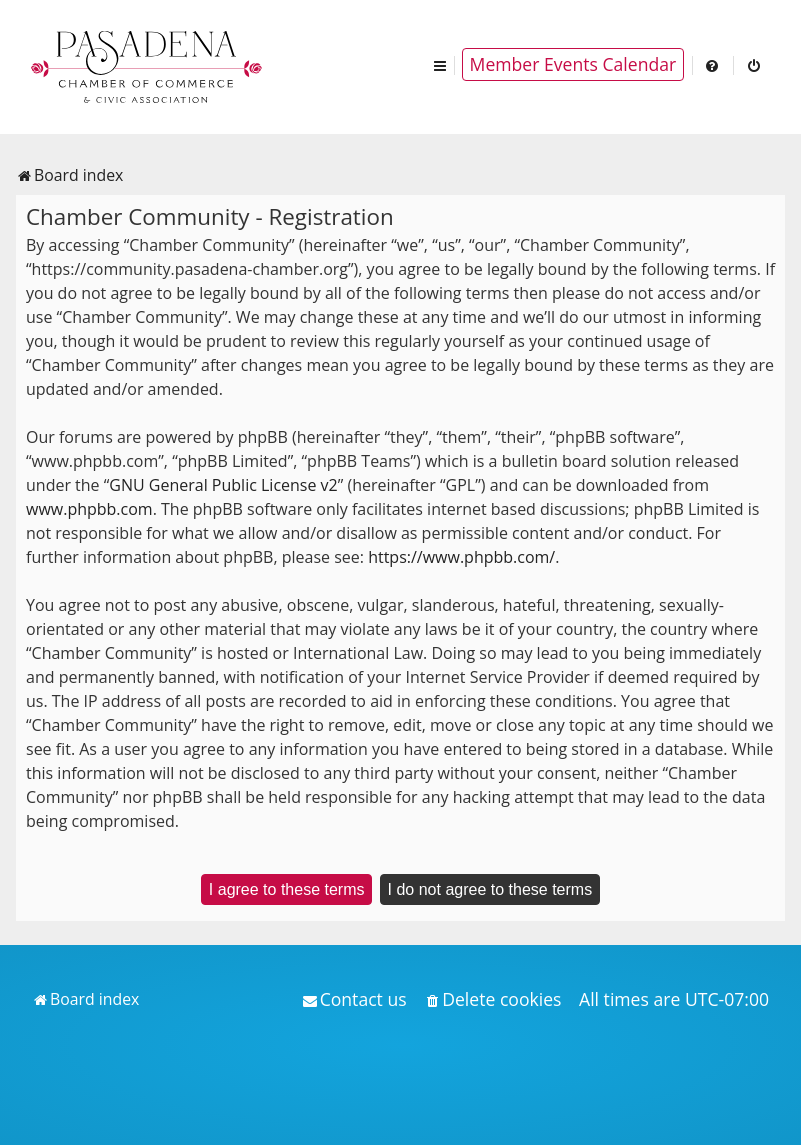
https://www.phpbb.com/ (461, 557)
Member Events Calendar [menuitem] (573, 64)
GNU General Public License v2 (223, 485)
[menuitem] (713, 64)
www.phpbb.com (89, 509)
